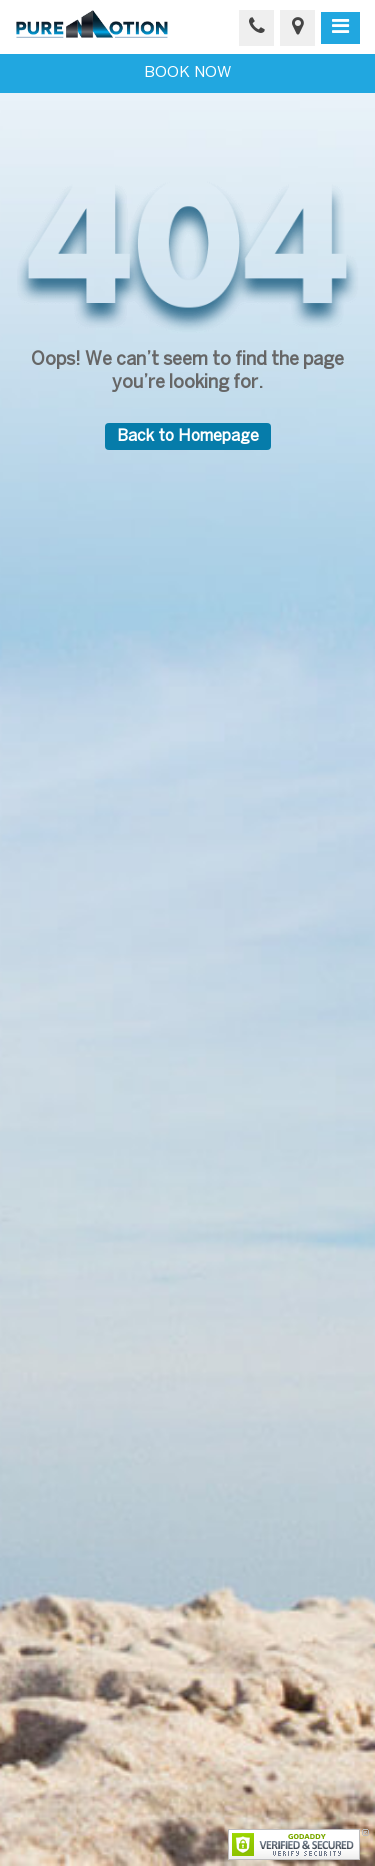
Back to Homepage (188, 436)
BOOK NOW (187, 73)
